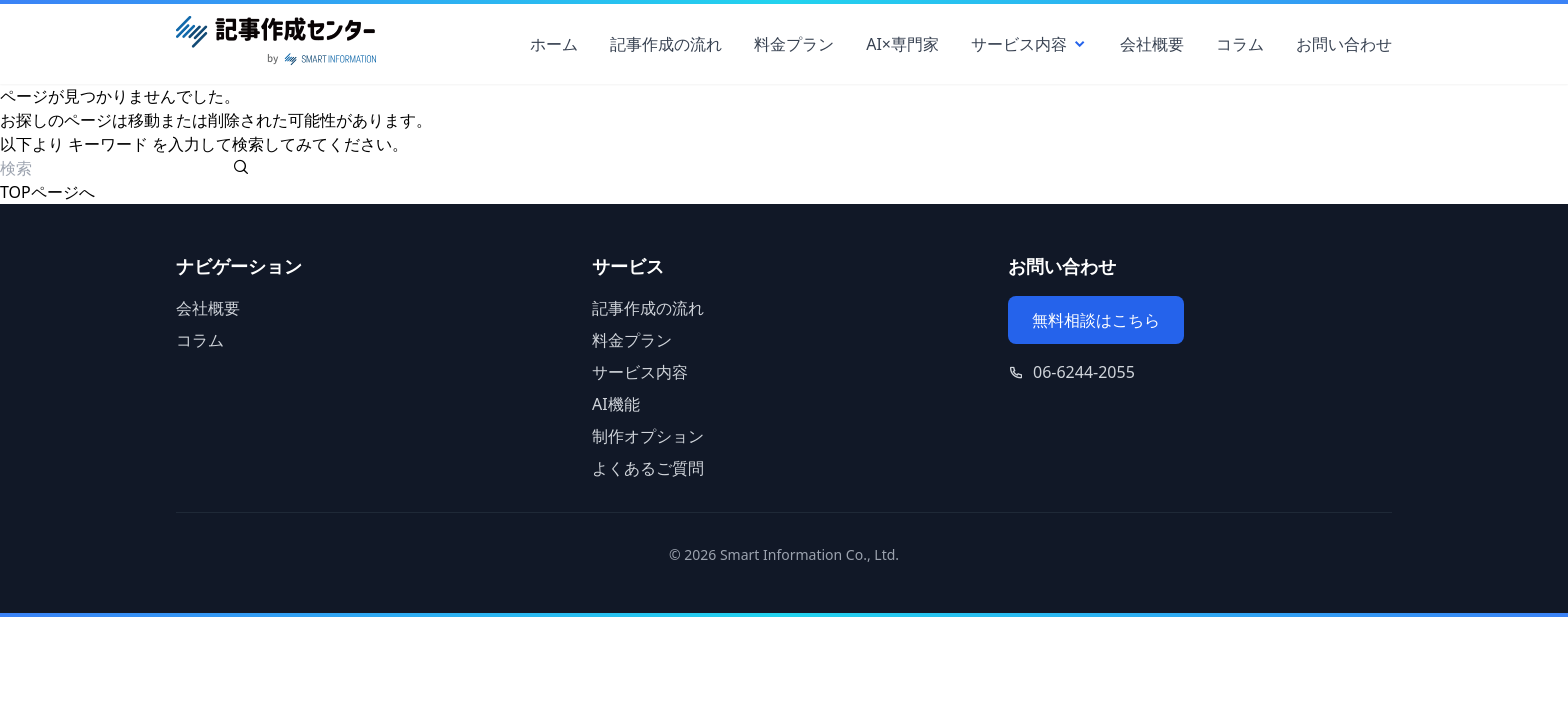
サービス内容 (1029, 44)
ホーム (554, 44)
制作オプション (648, 436)
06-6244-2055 (1084, 372)
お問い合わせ (1344, 44)
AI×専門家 (902, 44)
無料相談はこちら (1096, 320)
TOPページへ (47, 192)
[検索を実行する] (241, 168)
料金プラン (794, 44)
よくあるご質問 (648, 468)
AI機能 (616, 404)
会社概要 (1152, 44)
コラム (1240, 44)
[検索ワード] (114, 168)
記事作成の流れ (666, 44)
